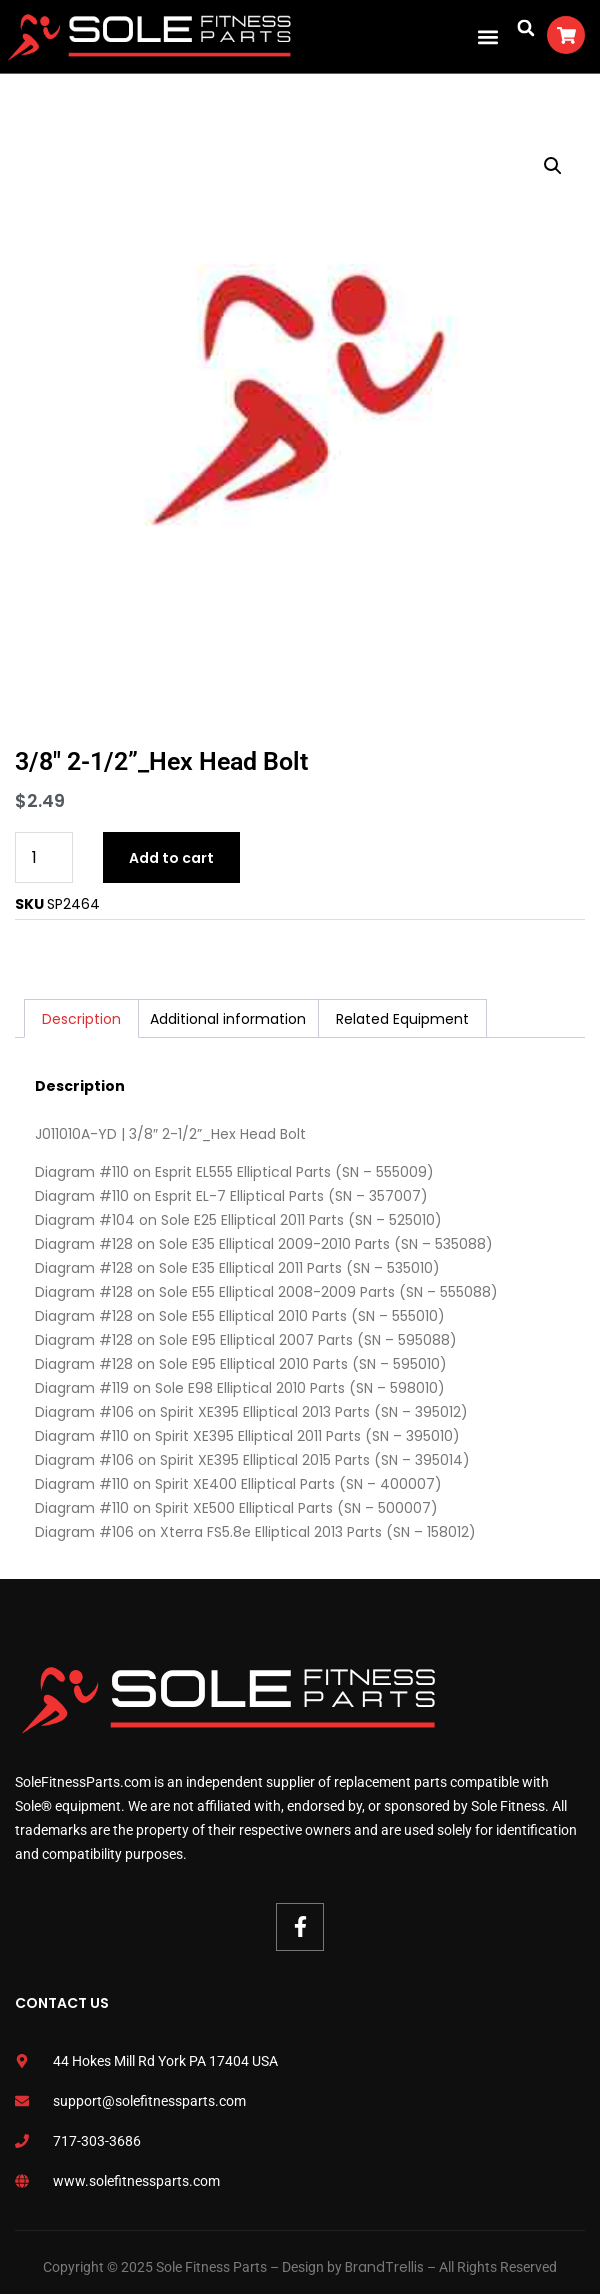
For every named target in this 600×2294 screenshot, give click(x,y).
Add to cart (171, 858)
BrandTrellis (384, 2267)
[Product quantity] (44, 857)
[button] (487, 36)
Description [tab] (81, 1019)
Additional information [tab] (228, 1019)
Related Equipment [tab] (402, 1019)
